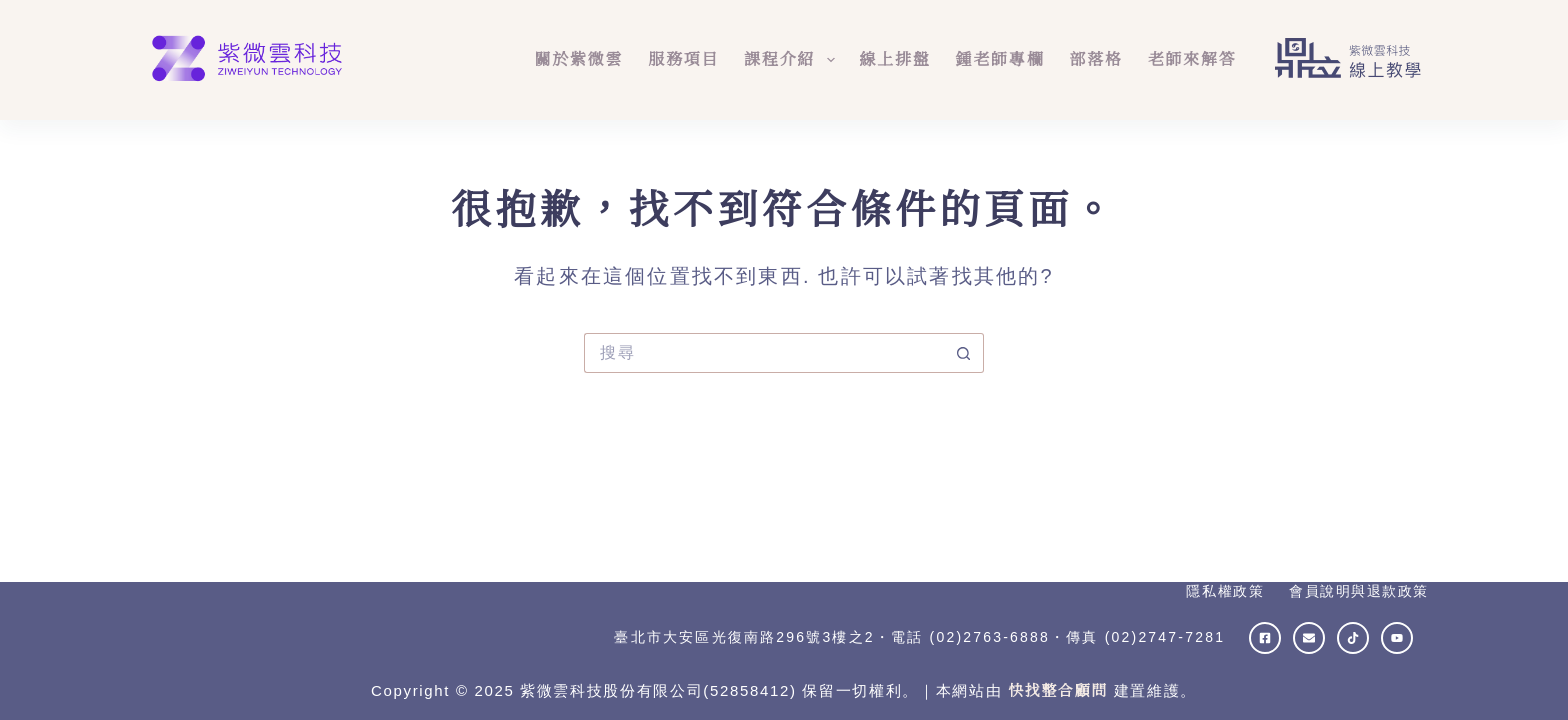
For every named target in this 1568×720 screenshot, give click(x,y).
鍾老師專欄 (1000, 59)
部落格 (1095, 59)
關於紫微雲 (578, 59)
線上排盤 (895, 59)
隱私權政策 (1225, 591)
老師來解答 (1192, 59)
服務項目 (683, 59)
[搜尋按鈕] (964, 353)
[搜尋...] (764, 353)
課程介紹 (793, 60)
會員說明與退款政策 (1359, 591)
